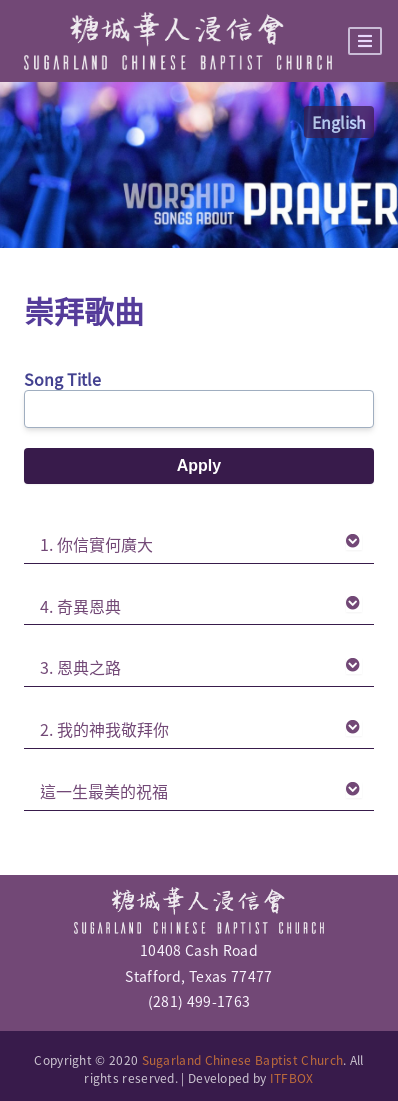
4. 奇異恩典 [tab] (201, 606)
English (339, 122)
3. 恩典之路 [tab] (201, 667)
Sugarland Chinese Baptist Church (243, 1060)
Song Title (62, 379)
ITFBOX (292, 1078)
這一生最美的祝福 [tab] (201, 791)
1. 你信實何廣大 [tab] (201, 544)
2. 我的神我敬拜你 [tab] (201, 729)
